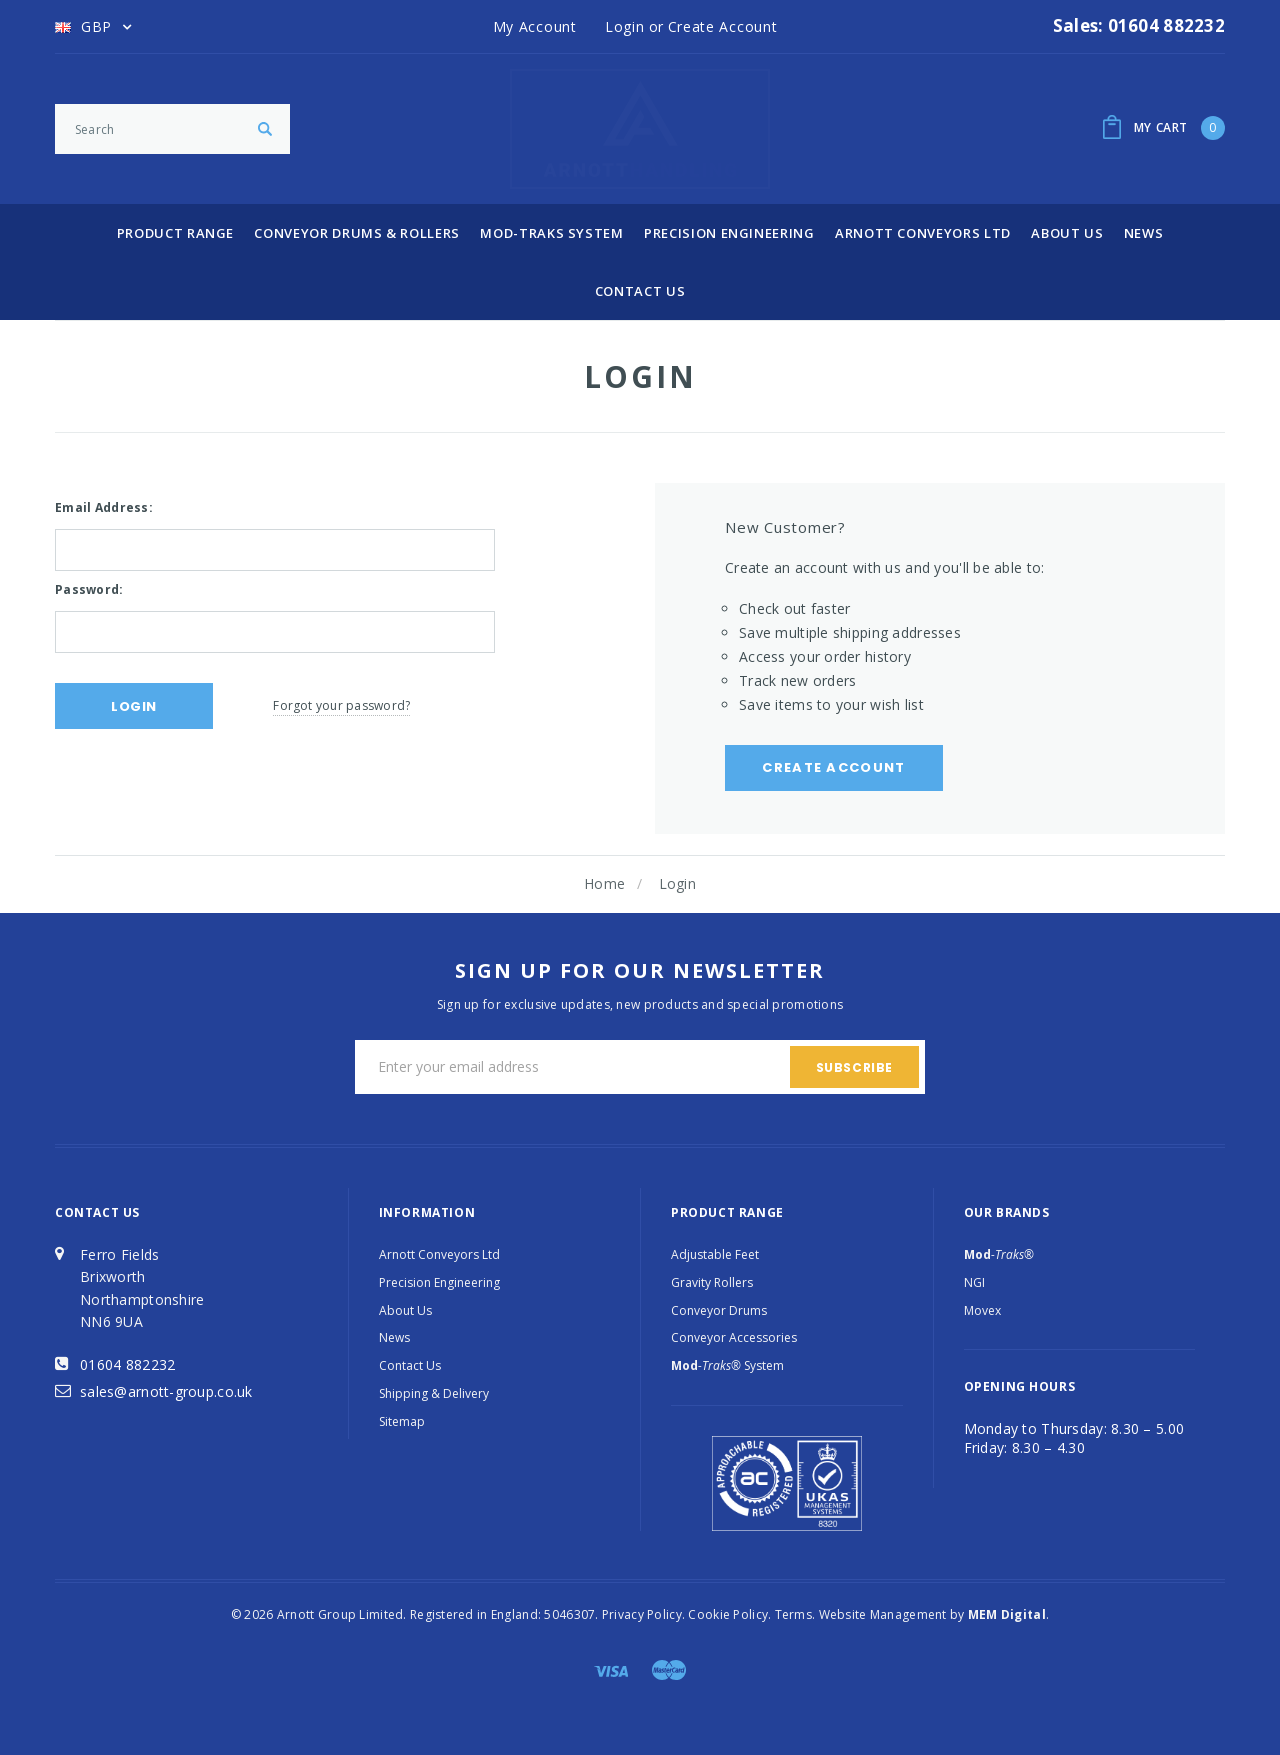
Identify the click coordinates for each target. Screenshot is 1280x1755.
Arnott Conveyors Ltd (923, 233)
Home (604, 883)
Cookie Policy (728, 1614)
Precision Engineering (729, 233)
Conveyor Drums (719, 1310)
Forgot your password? (341, 706)
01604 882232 (127, 1364)
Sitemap (402, 1421)
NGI (974, 1282)
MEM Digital (1007, 1614)
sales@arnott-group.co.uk (166, 1391)
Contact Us (640, 291)
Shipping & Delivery (434, 1393)
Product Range (175, 233)
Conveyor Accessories (734, 1337)
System (727, 1365)
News (1144, 233)
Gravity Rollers (712, 1282)
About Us (1067, 233)
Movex (982, 1310)
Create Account (833, 767)
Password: (89, 589)
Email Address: (104, 507)
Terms (793, 1614)
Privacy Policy (642, 1614)
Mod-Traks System (551, 233)
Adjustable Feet (715, 1254)
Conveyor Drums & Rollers (357, 233)
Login (677, 883)
